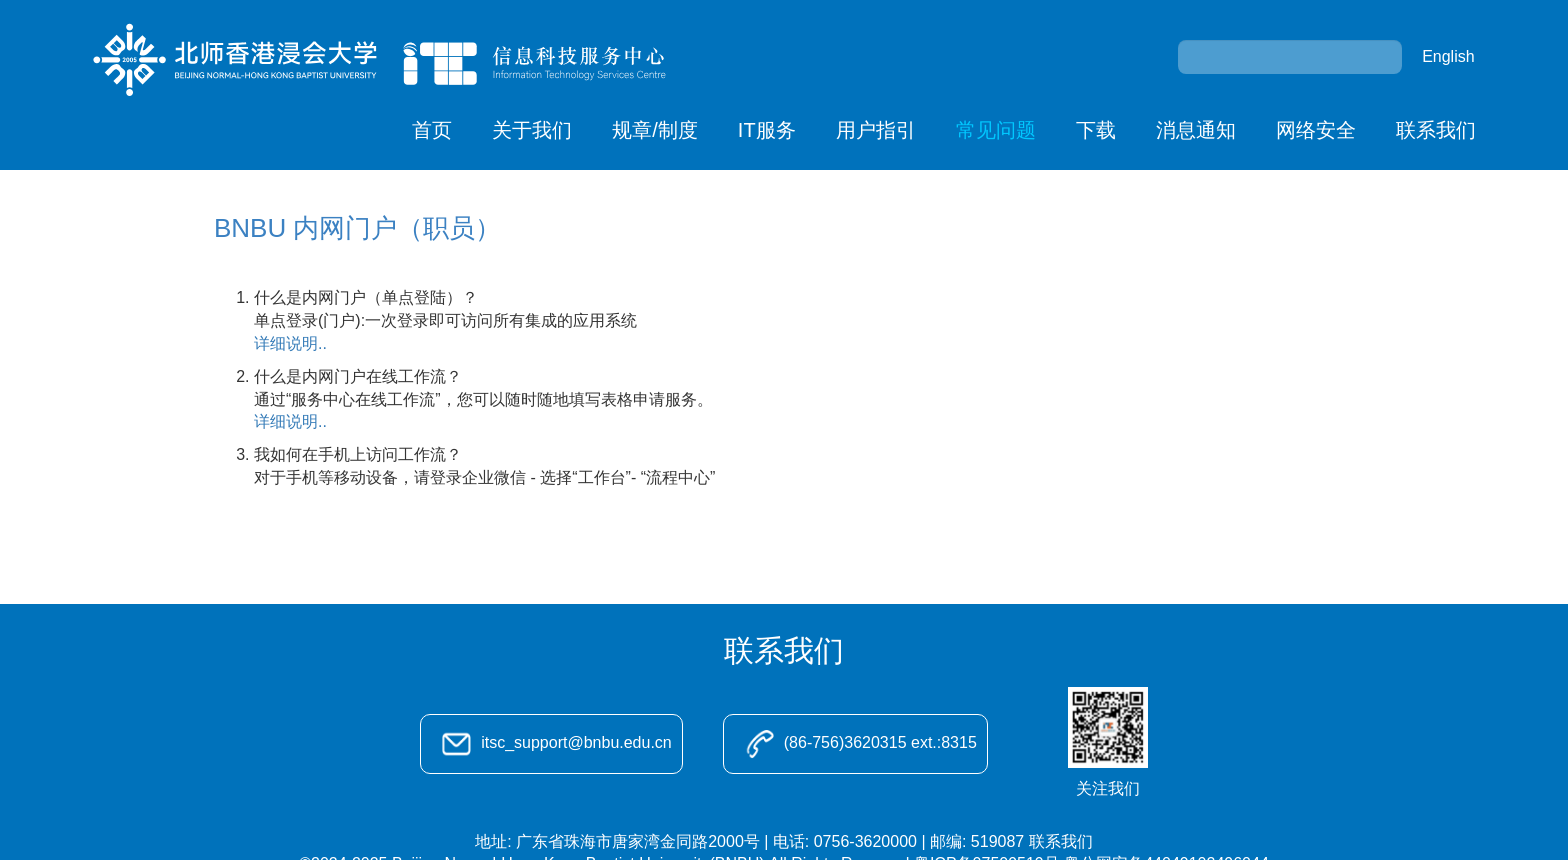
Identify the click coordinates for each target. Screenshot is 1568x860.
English (1448, 56)
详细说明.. (290, 343)
